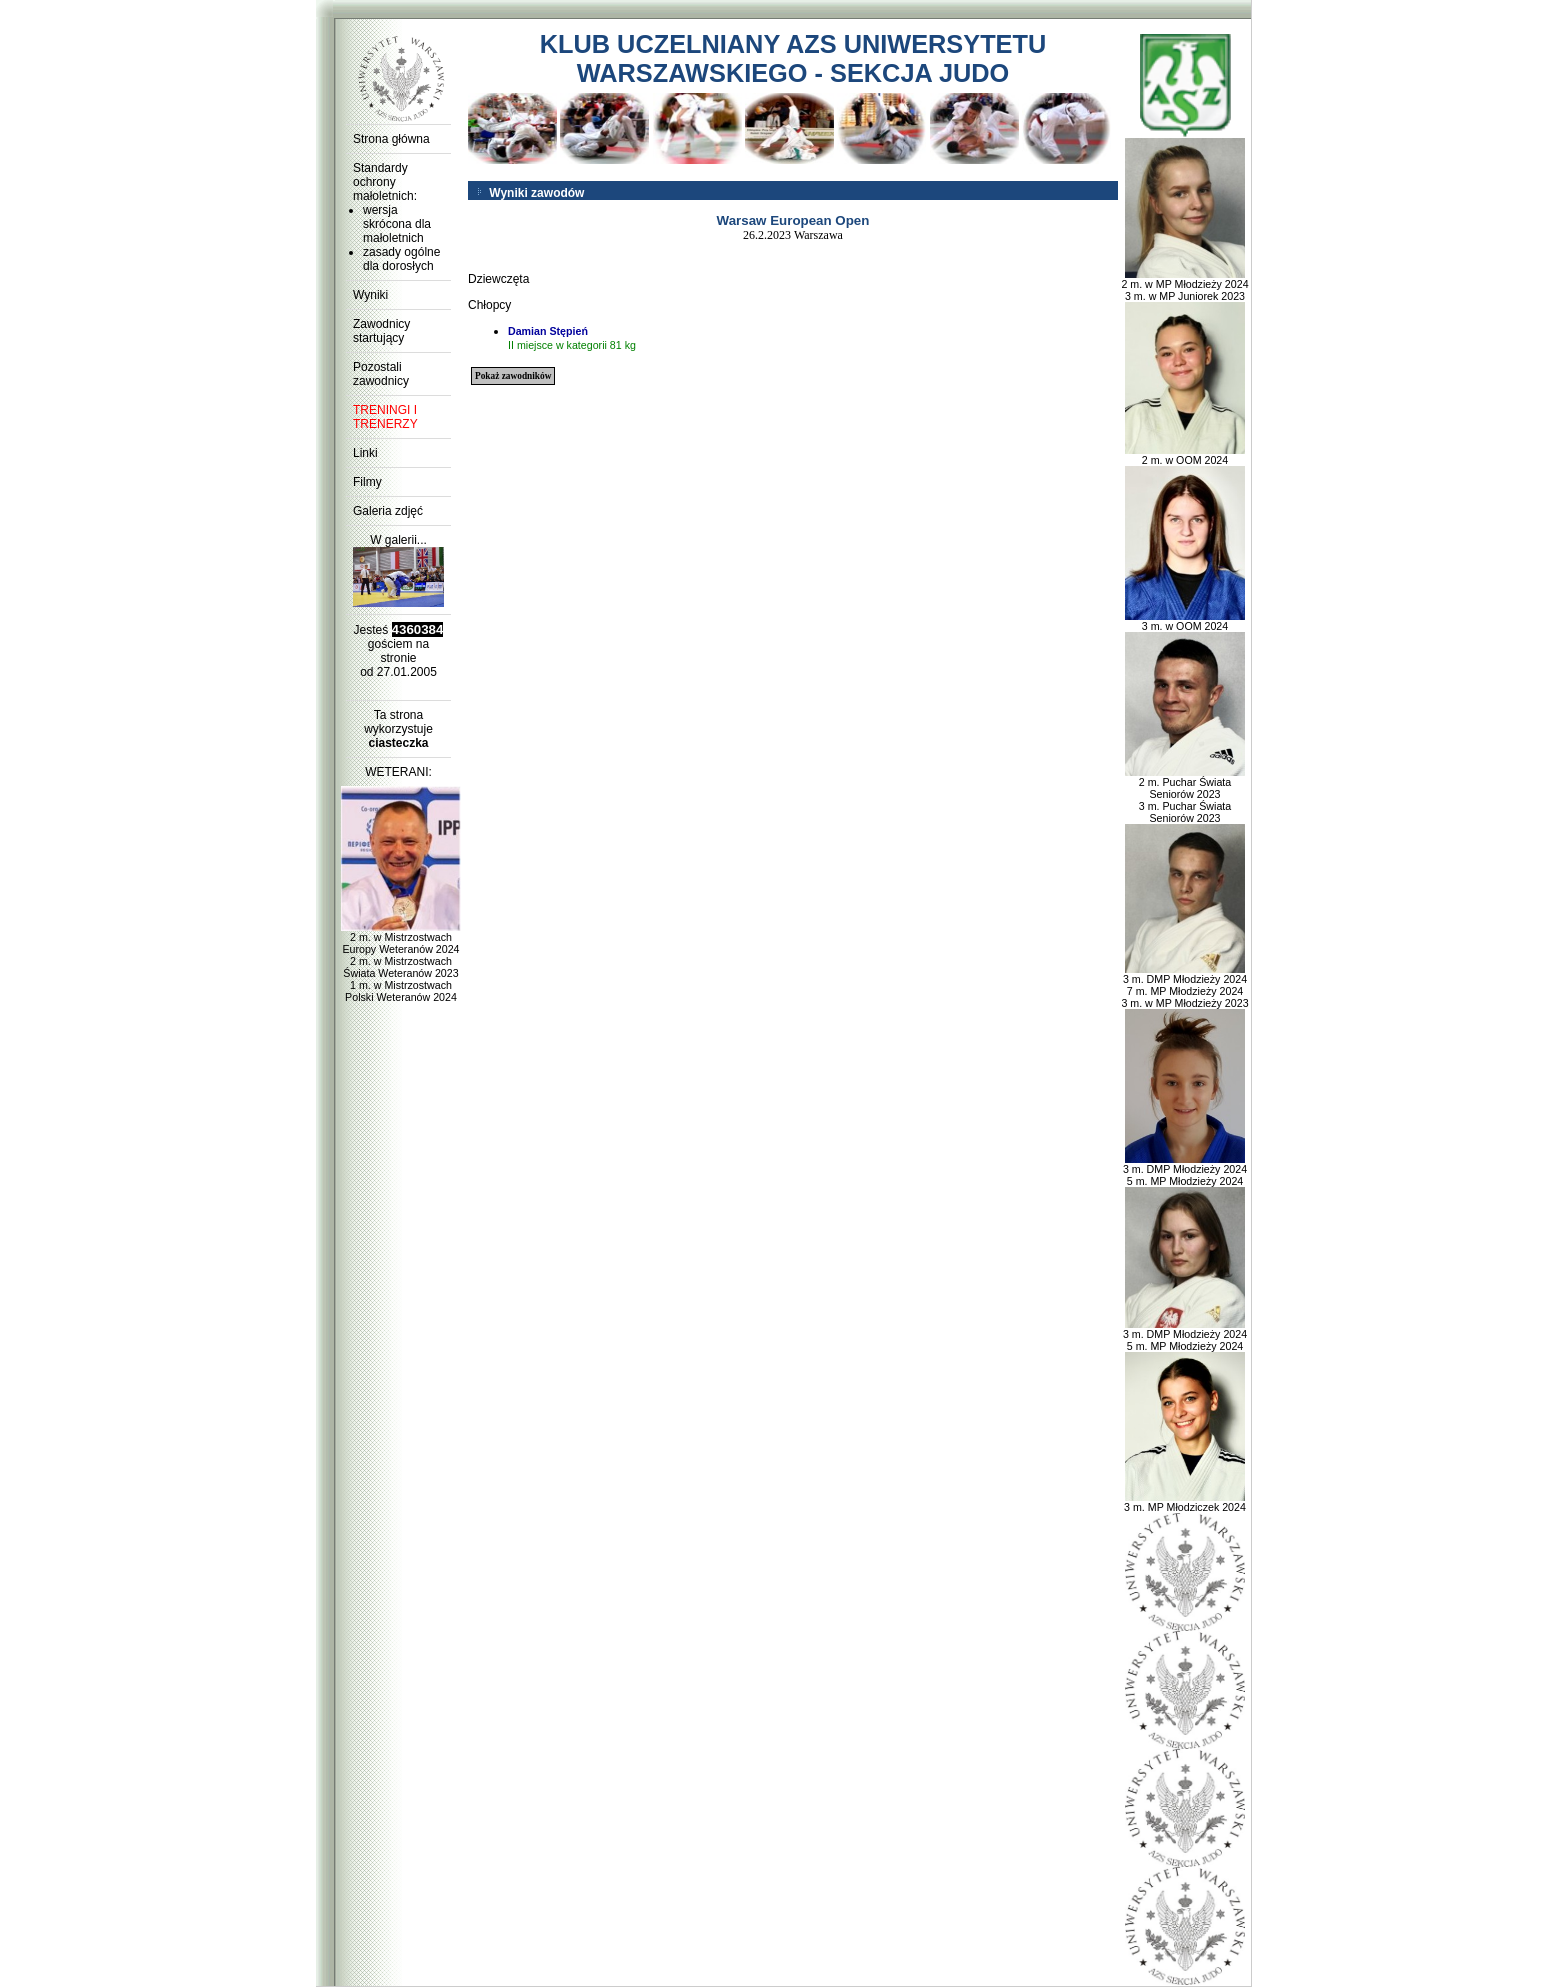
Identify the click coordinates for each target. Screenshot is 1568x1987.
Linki (365, 453)
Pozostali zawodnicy (381, 374)
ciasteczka (398, 743)
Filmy (367, 482)
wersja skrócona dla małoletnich (397, 224)
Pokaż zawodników (513, 376)
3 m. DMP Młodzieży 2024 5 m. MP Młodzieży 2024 (1185, 1170)
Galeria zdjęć (388, 511)
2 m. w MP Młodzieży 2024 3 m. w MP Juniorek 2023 (1184, 285)
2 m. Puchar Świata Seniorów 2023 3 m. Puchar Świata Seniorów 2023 (1185, 795)
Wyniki (370, 295)
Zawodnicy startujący (381, 331)
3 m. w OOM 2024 (1185, 621)
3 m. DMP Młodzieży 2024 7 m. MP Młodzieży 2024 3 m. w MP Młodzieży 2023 (1184, 986)
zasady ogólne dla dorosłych (401, 259)
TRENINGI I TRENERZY (385, 417)
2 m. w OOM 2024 (1185, 455)
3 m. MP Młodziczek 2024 (1185, 1502)
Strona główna (391, 139)
